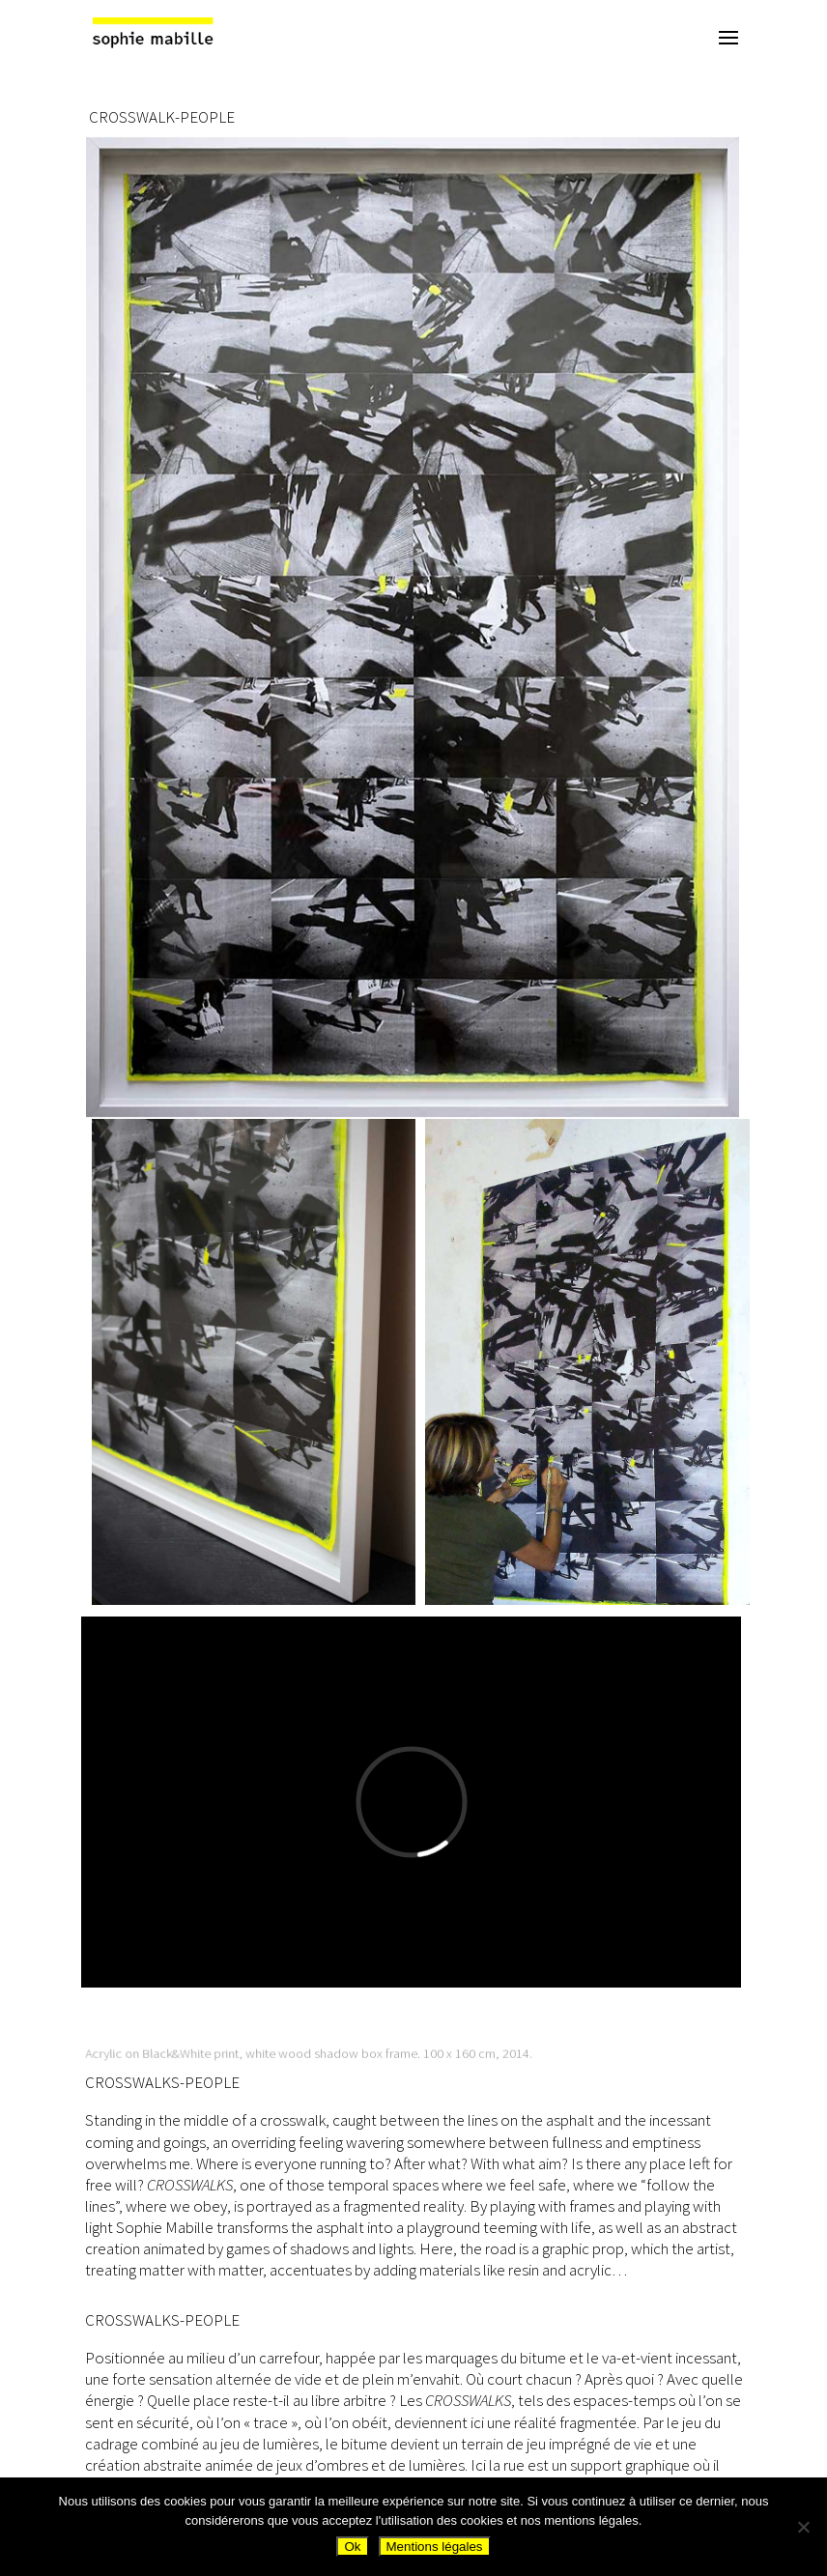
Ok (352, 2546)
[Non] (803, 2526)
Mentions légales (434, 2546)
